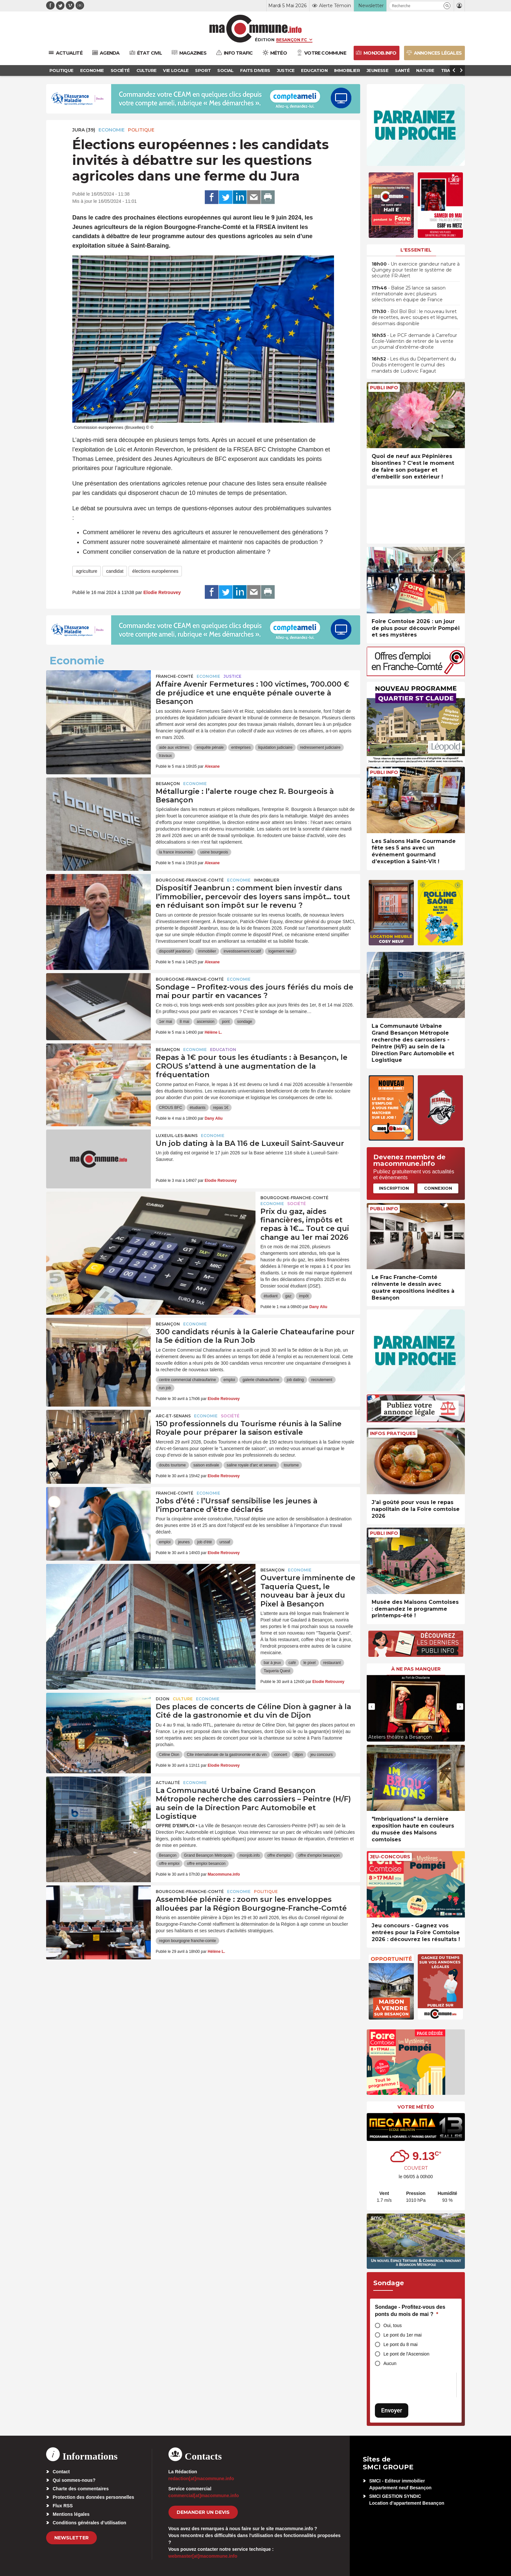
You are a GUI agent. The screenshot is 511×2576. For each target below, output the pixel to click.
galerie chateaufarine (260, 1379)
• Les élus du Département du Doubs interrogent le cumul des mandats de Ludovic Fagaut (414, 365)
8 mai (184, 1021)
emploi (229, 1379)
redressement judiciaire (320, 747)
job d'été (204, 1542)
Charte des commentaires (81, 2488)
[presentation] (371, 1706)
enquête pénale (210, 747)
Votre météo (415, 2107)
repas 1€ (220, 1107)
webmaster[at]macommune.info (203, 2556)
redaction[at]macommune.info (201, 2478)
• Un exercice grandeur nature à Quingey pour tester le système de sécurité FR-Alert (416, 270)
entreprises (241, 747)
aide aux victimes (174, 747)
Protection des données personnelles (93, 2497)
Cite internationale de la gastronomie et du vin (227, 1754)
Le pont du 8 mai (400, 2344)
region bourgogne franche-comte (187, 1940)
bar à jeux (272, 1662)
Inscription (394, 1188)
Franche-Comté (174, 676)
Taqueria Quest (277, 1671)
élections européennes (155, 571)
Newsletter (71, 2538)
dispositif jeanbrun (175, 951)
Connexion (438, 1188)
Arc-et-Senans (173, 1415)
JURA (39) (83, 130)
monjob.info (249, 1855)
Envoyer (391, 2410)
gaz (288, 1296)
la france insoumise (176, 852)
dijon (299, 1754)
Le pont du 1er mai (402, 2335)
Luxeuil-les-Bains (177, 1135)
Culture (183, 1698)
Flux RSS (63, 2505)
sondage (244, 1021)
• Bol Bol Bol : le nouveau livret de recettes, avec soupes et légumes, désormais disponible (415, 317)
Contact (61, 2471)
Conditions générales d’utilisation (89, 2522)
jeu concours (321, 1754)
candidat (114, 571)
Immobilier (266, 880)
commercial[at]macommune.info (203, 2495)
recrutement (321, 1379)
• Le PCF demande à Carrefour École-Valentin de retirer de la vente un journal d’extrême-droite (414, 341)
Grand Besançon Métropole (208, 1855)
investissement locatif (242, 951)
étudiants (198, 1107)
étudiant (271, 1296)
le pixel (309, 1662)
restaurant (332, 1662)
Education (223, 1049)
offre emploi (169, 1863)
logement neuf (280, 951)
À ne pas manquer (416, 1669)
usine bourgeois (214, 852)
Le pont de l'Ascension (406, 2354)
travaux (165, 755)
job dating (295, 1379)
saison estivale (206, 1465)
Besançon (168, 783)
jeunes (183, 1542)
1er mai (165, 1021)
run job (165, 1388)
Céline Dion (169, 1754)
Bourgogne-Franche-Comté (190, 880)
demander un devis (203, 2512)
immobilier (207, 951)
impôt (303, 1296)
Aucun (389, 2363)
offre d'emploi (279, 1855)
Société (296, 1203)
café (292, 1662)
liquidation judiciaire (275, 747)
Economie (111, 130)
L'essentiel (416, 250)
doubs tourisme (172, 1465)
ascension (205, 1021)
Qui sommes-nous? (74, 2480)
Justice (232, 676)
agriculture (86, 571)
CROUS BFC (170, 1107)
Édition (264, 39)
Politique (141, 130)
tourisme (291, 1465)
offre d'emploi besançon (319, 1855)
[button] (447, 5)
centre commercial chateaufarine (187, 1379)
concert (280, 1754)
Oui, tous (392, 2325)
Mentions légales (71, 2514)
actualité (168, 1782)
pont (225, 1021)
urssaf (225, 1542)
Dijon (162, 1698)
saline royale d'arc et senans (251, 1465)
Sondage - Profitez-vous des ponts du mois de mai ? (410, 2310)
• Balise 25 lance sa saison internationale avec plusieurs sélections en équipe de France (409, 294)
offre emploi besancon (206, 1863)
